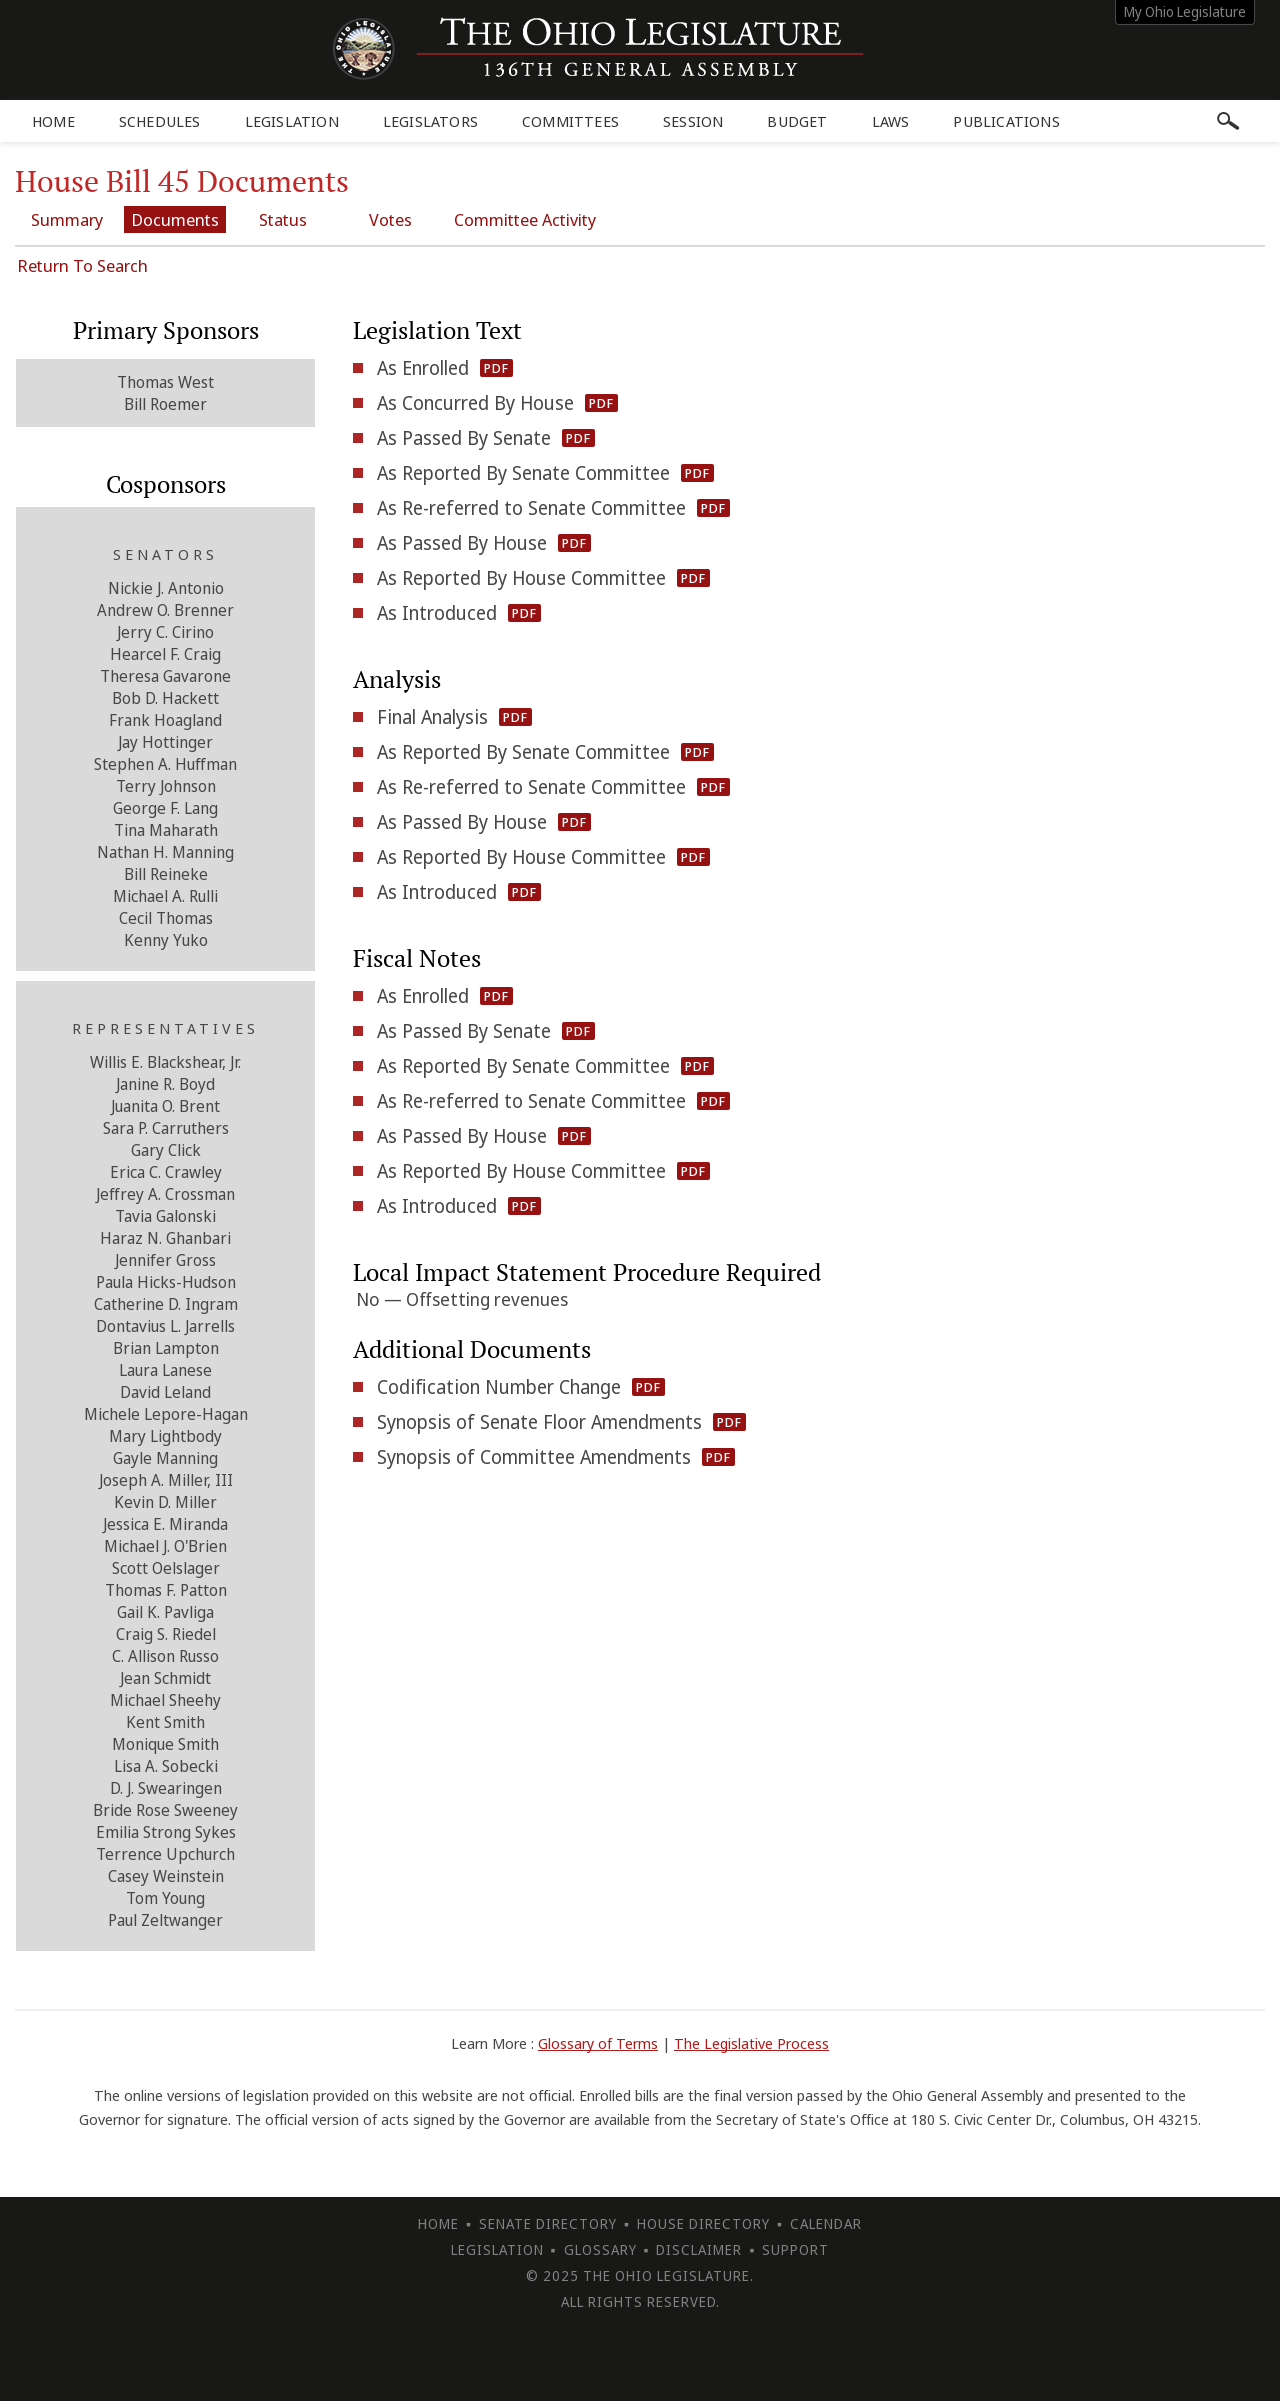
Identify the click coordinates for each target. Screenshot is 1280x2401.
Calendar (826, 2223)
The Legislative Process (751, 2043)
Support (795, 2249)
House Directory (703, 2223)
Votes (390, 219)
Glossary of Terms (598, 2043)
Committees (570, 121)
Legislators (430, 121)
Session (693, 121)
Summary (67, 219)
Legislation (292, 121)
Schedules (160, 121)
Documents (175, 219)
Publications (1006, 121)
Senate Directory (548, 2223)
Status (283, 219)
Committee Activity (525, 219)
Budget (797, 121)
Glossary (600, 2249)
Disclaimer (699, 2249)
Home (53, 121)
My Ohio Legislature (1185, 11)
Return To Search (82, 265)
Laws (891, 121)
